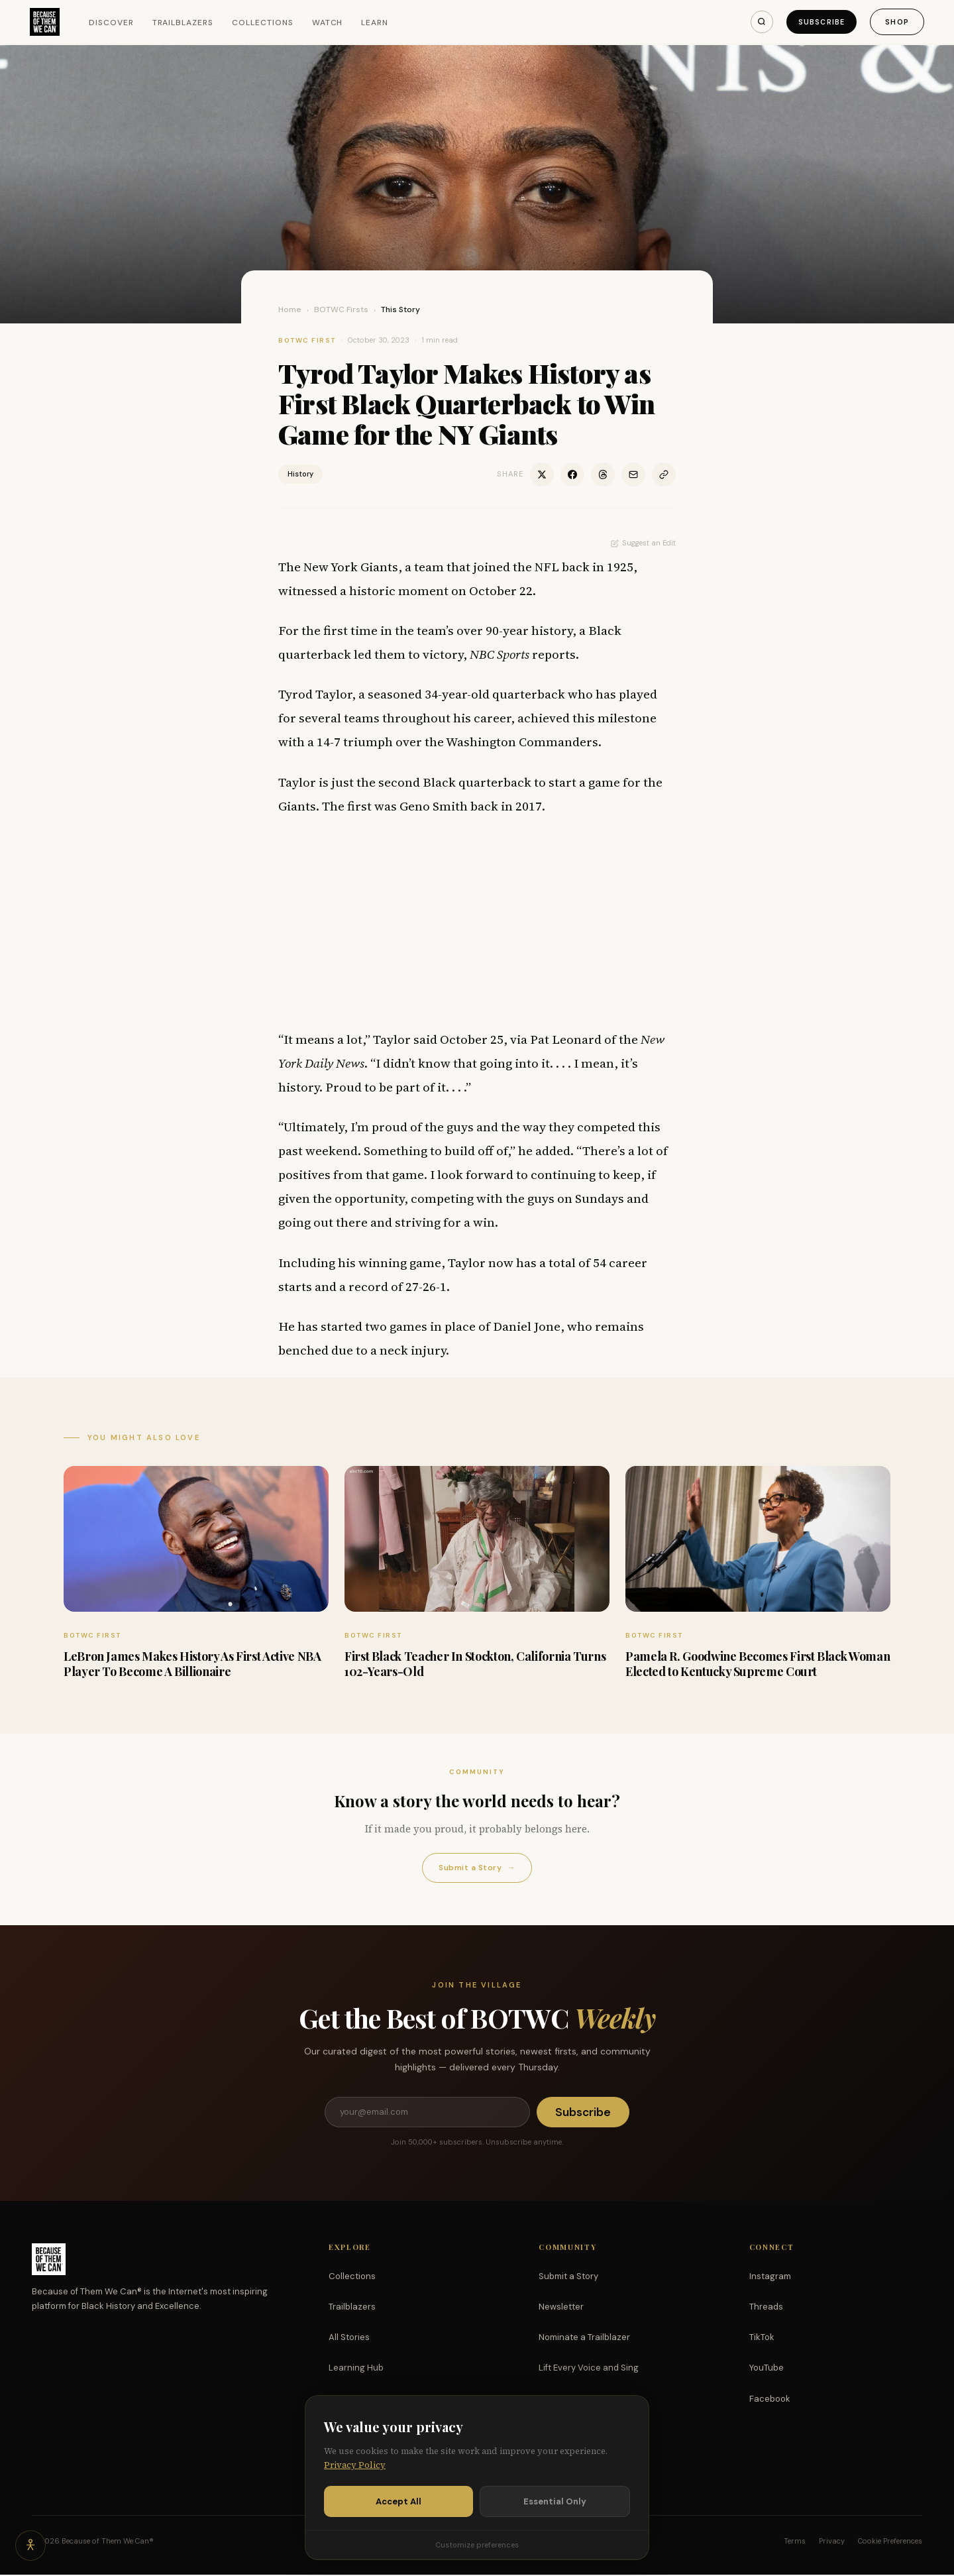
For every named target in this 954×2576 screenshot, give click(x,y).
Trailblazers (184, 23)
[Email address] (427, 2113)
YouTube (766, 2369)
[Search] (755, 22)
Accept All (398, 2501)
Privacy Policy (355, 2465)
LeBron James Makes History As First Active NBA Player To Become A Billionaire (192, 1663)
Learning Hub (356, 2369)
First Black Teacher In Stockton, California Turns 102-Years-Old (475, 1663)
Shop (895, 22)
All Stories (349, 2338)
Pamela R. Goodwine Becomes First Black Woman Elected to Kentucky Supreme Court (757, 1663)
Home (289, 309)
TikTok (761, 2338)
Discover (113, 23)
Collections (264, 23)
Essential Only (554, 2501)
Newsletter (561, 2308)
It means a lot (323, 1039)
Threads (766, 2308)
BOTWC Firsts (341, 309)
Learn (376, 23)
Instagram (770, 2277)
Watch (328, 23)
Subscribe (817, 22)
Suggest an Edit (643, 542)
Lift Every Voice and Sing (589, 2369)
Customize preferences (477, 2544)
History (300, 473)
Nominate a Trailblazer (584, 2338)
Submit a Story (477, 1868)
